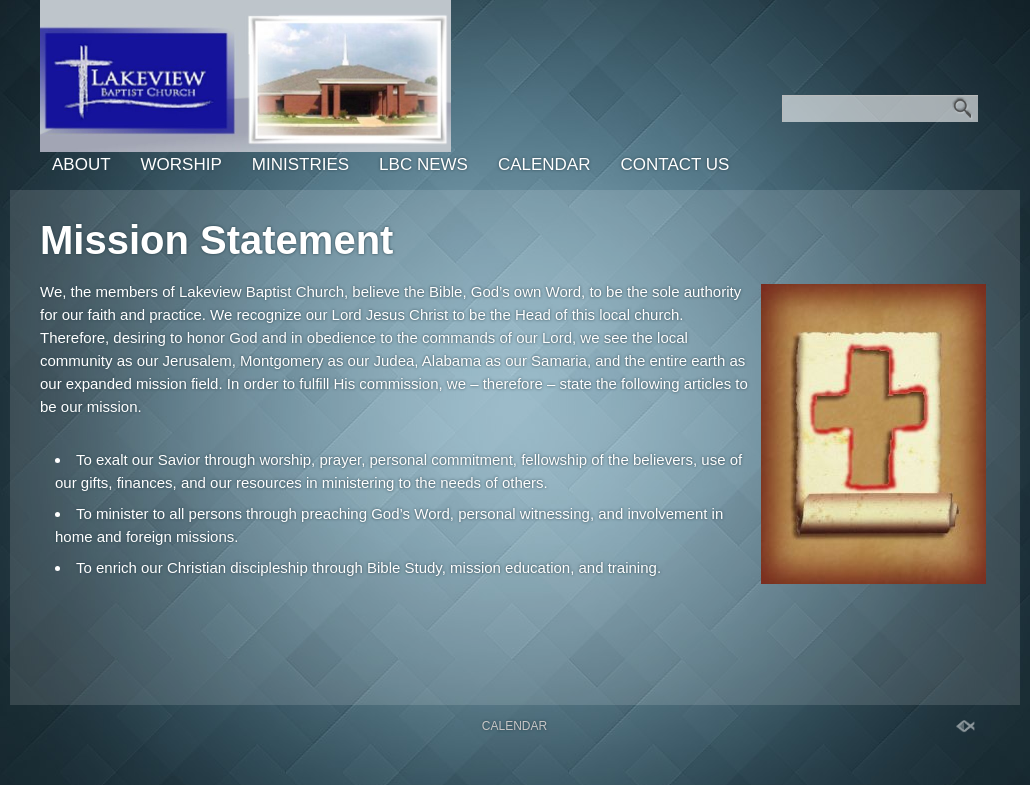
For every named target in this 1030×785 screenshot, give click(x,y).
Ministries (300, 164)
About (81, 164)
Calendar (544, 164)
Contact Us (674, 164)
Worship (181, 164)
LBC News (423, 164)
